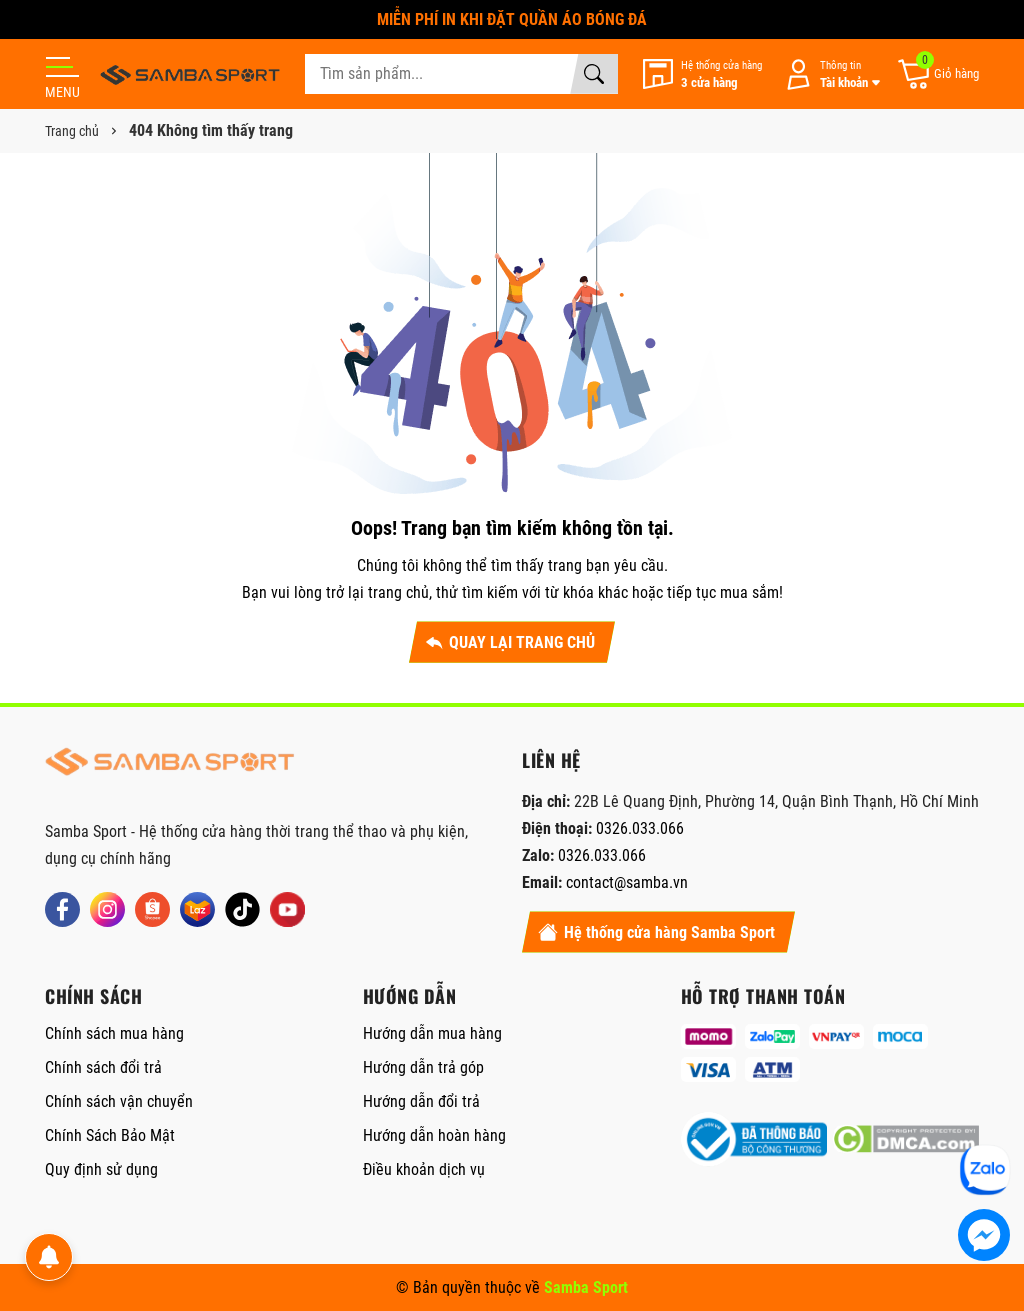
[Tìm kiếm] (594, 74)
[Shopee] (152, 909)
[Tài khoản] (829, 74)
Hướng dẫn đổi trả (421, 1101)
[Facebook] (62, 909)
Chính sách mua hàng (114, 1033)
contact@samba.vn (627, 882)
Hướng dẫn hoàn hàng (434, 1135)
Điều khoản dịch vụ (424, 1169)
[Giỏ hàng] (937, 74)
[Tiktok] (242, 909)
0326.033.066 (640, 828)
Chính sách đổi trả (103, 1067)
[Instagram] (107, 909)
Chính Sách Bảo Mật (110, 1135)
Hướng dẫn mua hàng (432, 1033)
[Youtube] (287, 909)
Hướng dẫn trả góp (423, 1067)
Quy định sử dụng (101, 1169)
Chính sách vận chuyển (119, 1101)
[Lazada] (197, 909)
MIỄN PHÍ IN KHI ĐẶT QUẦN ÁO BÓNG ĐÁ (512, 19)
